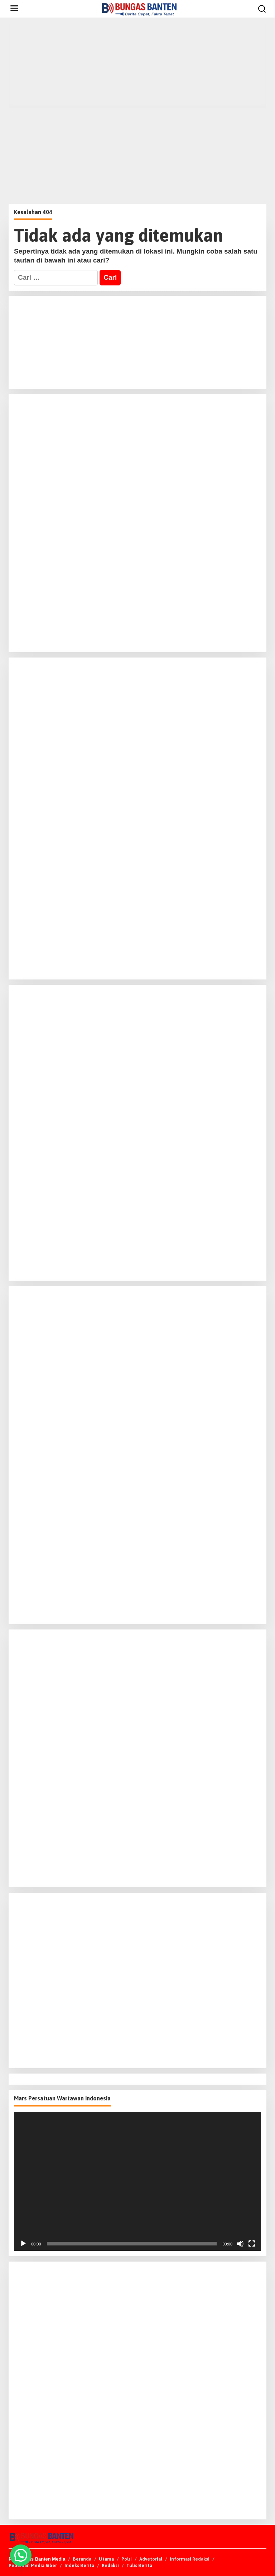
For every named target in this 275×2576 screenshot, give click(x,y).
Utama (106, 2559)
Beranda (82, 2559)
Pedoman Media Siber (33, 2565)
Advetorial (150, 2559)
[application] (137, 2181)
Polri (126, 2559)
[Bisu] (240, 2243)
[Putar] (23, 2243)
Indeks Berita (79, 2565)
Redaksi (110, 2565)
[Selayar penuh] (251, 2243)
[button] (21, 2555)
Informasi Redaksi (189, 2559)
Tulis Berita (139, 2565)
